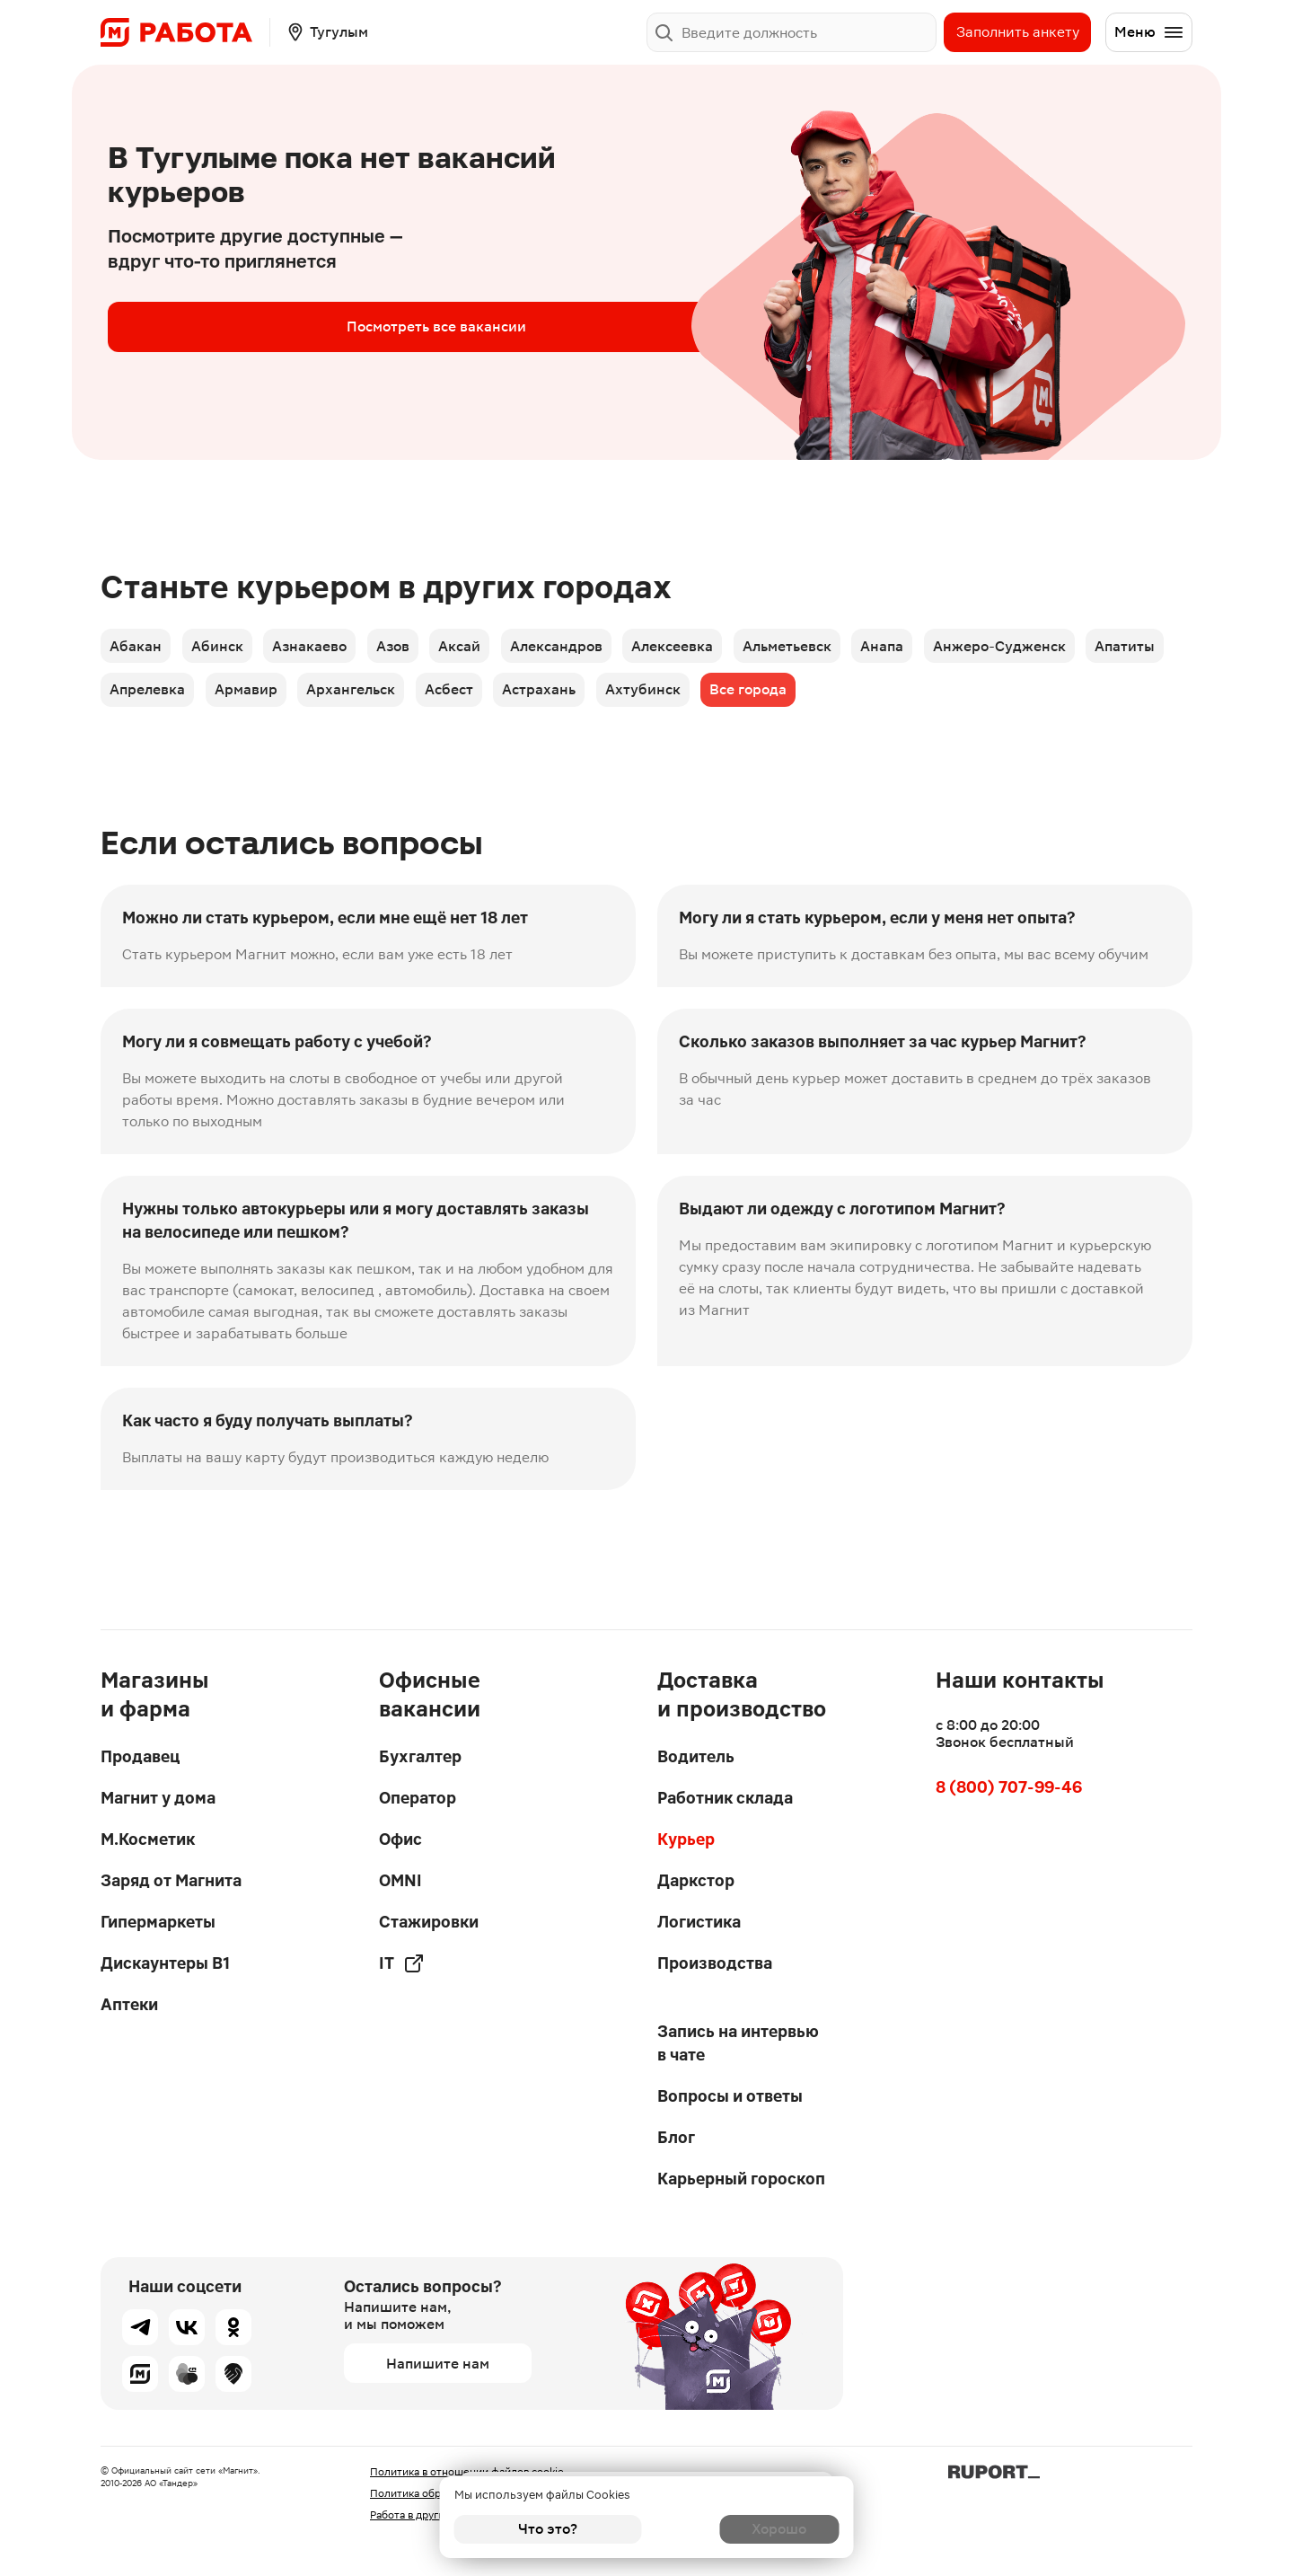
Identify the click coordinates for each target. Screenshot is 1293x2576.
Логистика (699, 1921)
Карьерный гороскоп (741, 2178)
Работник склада (725, 1797)
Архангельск (462, 698)
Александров (591, 648)
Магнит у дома (158, 1797)
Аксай (488, 648)
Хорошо (745, 2528)
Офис (400, 1839)
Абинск (225, 648)
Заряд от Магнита (171, 1880)
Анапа (937, 648)
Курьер (686, 1839)
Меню (1149, 32)
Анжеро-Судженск (1061, 648)
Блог (676, 2137)
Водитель (695, 1756)
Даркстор (695, 1880)
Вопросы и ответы (730, 2095)
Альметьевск (835, 648)
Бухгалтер (420, 1756)
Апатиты (141, 698)
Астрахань (663, 698)
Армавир (350, 698)
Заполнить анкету (1017, 31)
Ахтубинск (774, 698)
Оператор (417, 1797)
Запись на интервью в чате (738, 2043)
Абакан (137, 648)
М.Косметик (148, 1839)
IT (402, 1963)
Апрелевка (245, 698)
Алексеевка (714, 648)
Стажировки (429, 1921)
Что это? (547, 2528)
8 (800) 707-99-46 (1009, 1787)
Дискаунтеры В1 (165, 1963)
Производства (714, 1963)
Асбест (566, 698)
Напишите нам (437, 2363)
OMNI (400, 1880)
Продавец (140, 1756)
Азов (414, 648)
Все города (886, 698)
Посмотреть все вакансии (251, 326)
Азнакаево (324, 648)
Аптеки (129, 2004)
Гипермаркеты (158, 1921)
